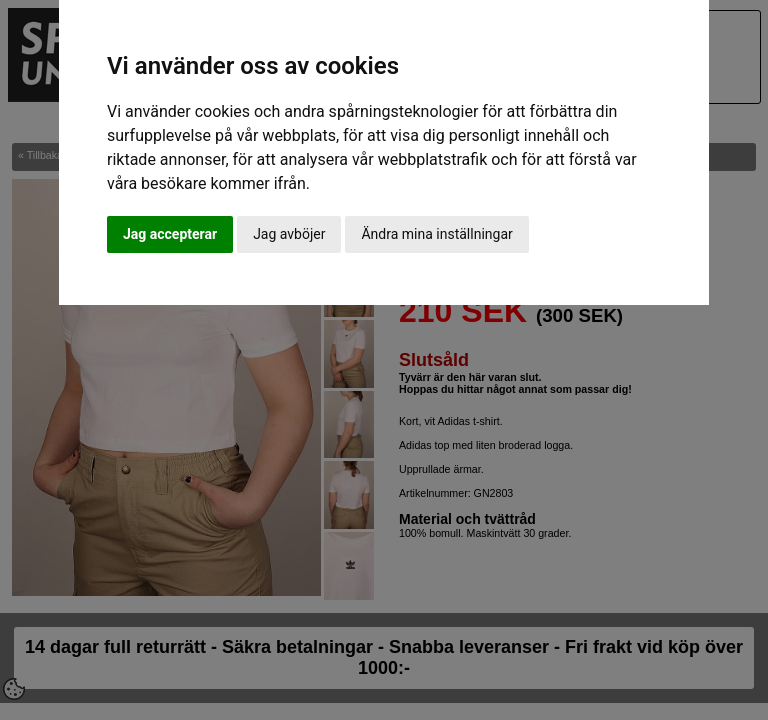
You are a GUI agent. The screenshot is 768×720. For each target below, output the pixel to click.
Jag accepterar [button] (170, 234)
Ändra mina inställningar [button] (436, 234)
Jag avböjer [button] (289, 234)
